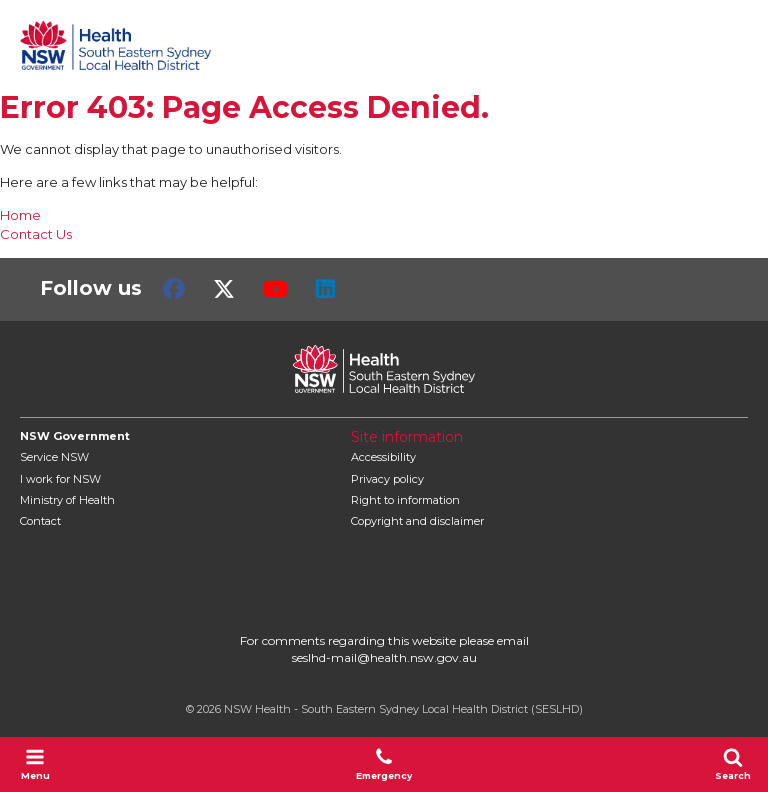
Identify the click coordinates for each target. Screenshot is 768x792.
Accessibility (383, 457)
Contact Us (36, 234)
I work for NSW (60, 479)
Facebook (174, 289)
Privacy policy (387, 479)
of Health (67, 500)
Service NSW (54, 457)
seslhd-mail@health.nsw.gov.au (384, 657)
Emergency (384, 764)
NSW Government (75, 436)
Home (20, 215)
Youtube (275, 289)
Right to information (405, 500)
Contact (40, 521)
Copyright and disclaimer (417, 521)
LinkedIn (325, 289)
